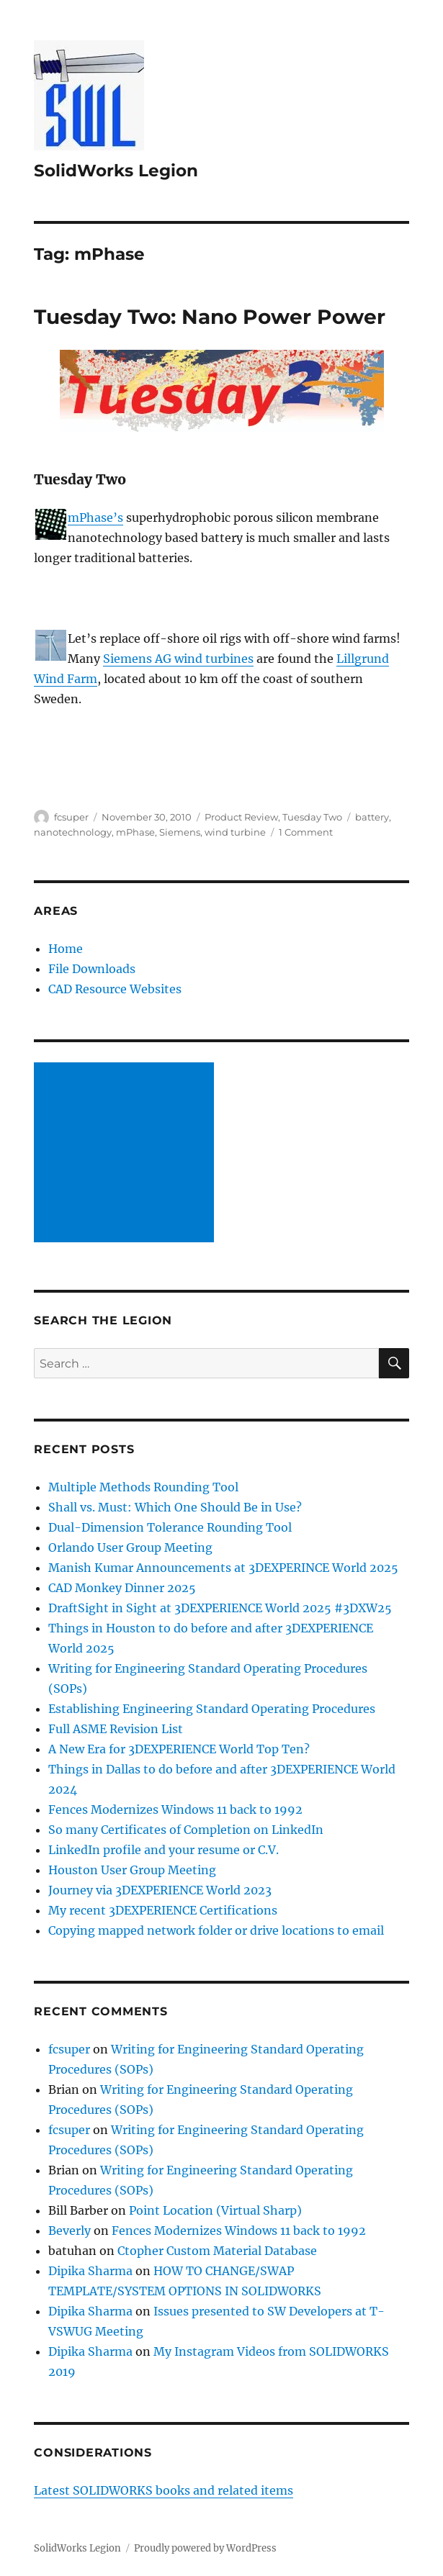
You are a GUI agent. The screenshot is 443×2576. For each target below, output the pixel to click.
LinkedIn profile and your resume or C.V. (163, 1850)
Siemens (179, 832)
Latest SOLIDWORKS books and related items (163, 2490)
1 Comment (306, 832)
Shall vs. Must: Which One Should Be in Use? (175, 1507)
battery (372, 817)
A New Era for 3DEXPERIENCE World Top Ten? (179, 1749)
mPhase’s (95, 517)
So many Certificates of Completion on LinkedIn (185, 1829)
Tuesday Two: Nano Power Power (209, 316)
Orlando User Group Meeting (130, 1547)
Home (65, 948)
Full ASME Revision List (115, 1729)
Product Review (241, 817)
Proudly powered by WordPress (205, 2548)
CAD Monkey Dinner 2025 (122, 1588)
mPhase (135, 832)
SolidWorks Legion (116, 171)
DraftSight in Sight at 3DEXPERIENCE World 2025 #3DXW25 (220, 1608)
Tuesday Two (312, 817)
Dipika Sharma (90, 2271)
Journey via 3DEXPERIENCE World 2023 (160, 1890)
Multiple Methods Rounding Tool (143, 1487)
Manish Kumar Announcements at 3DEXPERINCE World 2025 (223, 1567)
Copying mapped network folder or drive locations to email (216, 1930)
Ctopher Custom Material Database (217, 2250)
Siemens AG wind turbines (178, 658)
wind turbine (235, 832)
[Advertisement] (127, 1154)
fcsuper (71, 817)
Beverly (69, 2230)
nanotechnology (73, 832)
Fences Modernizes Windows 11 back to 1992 (175, 1809)
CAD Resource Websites (115, 989)
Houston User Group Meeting (132, 1870)
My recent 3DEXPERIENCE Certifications (162, 1910)
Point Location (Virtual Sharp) (215, 2210)
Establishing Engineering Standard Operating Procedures (211, 1708)
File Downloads (91, 969)
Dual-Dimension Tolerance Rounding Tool (170, 1527)
